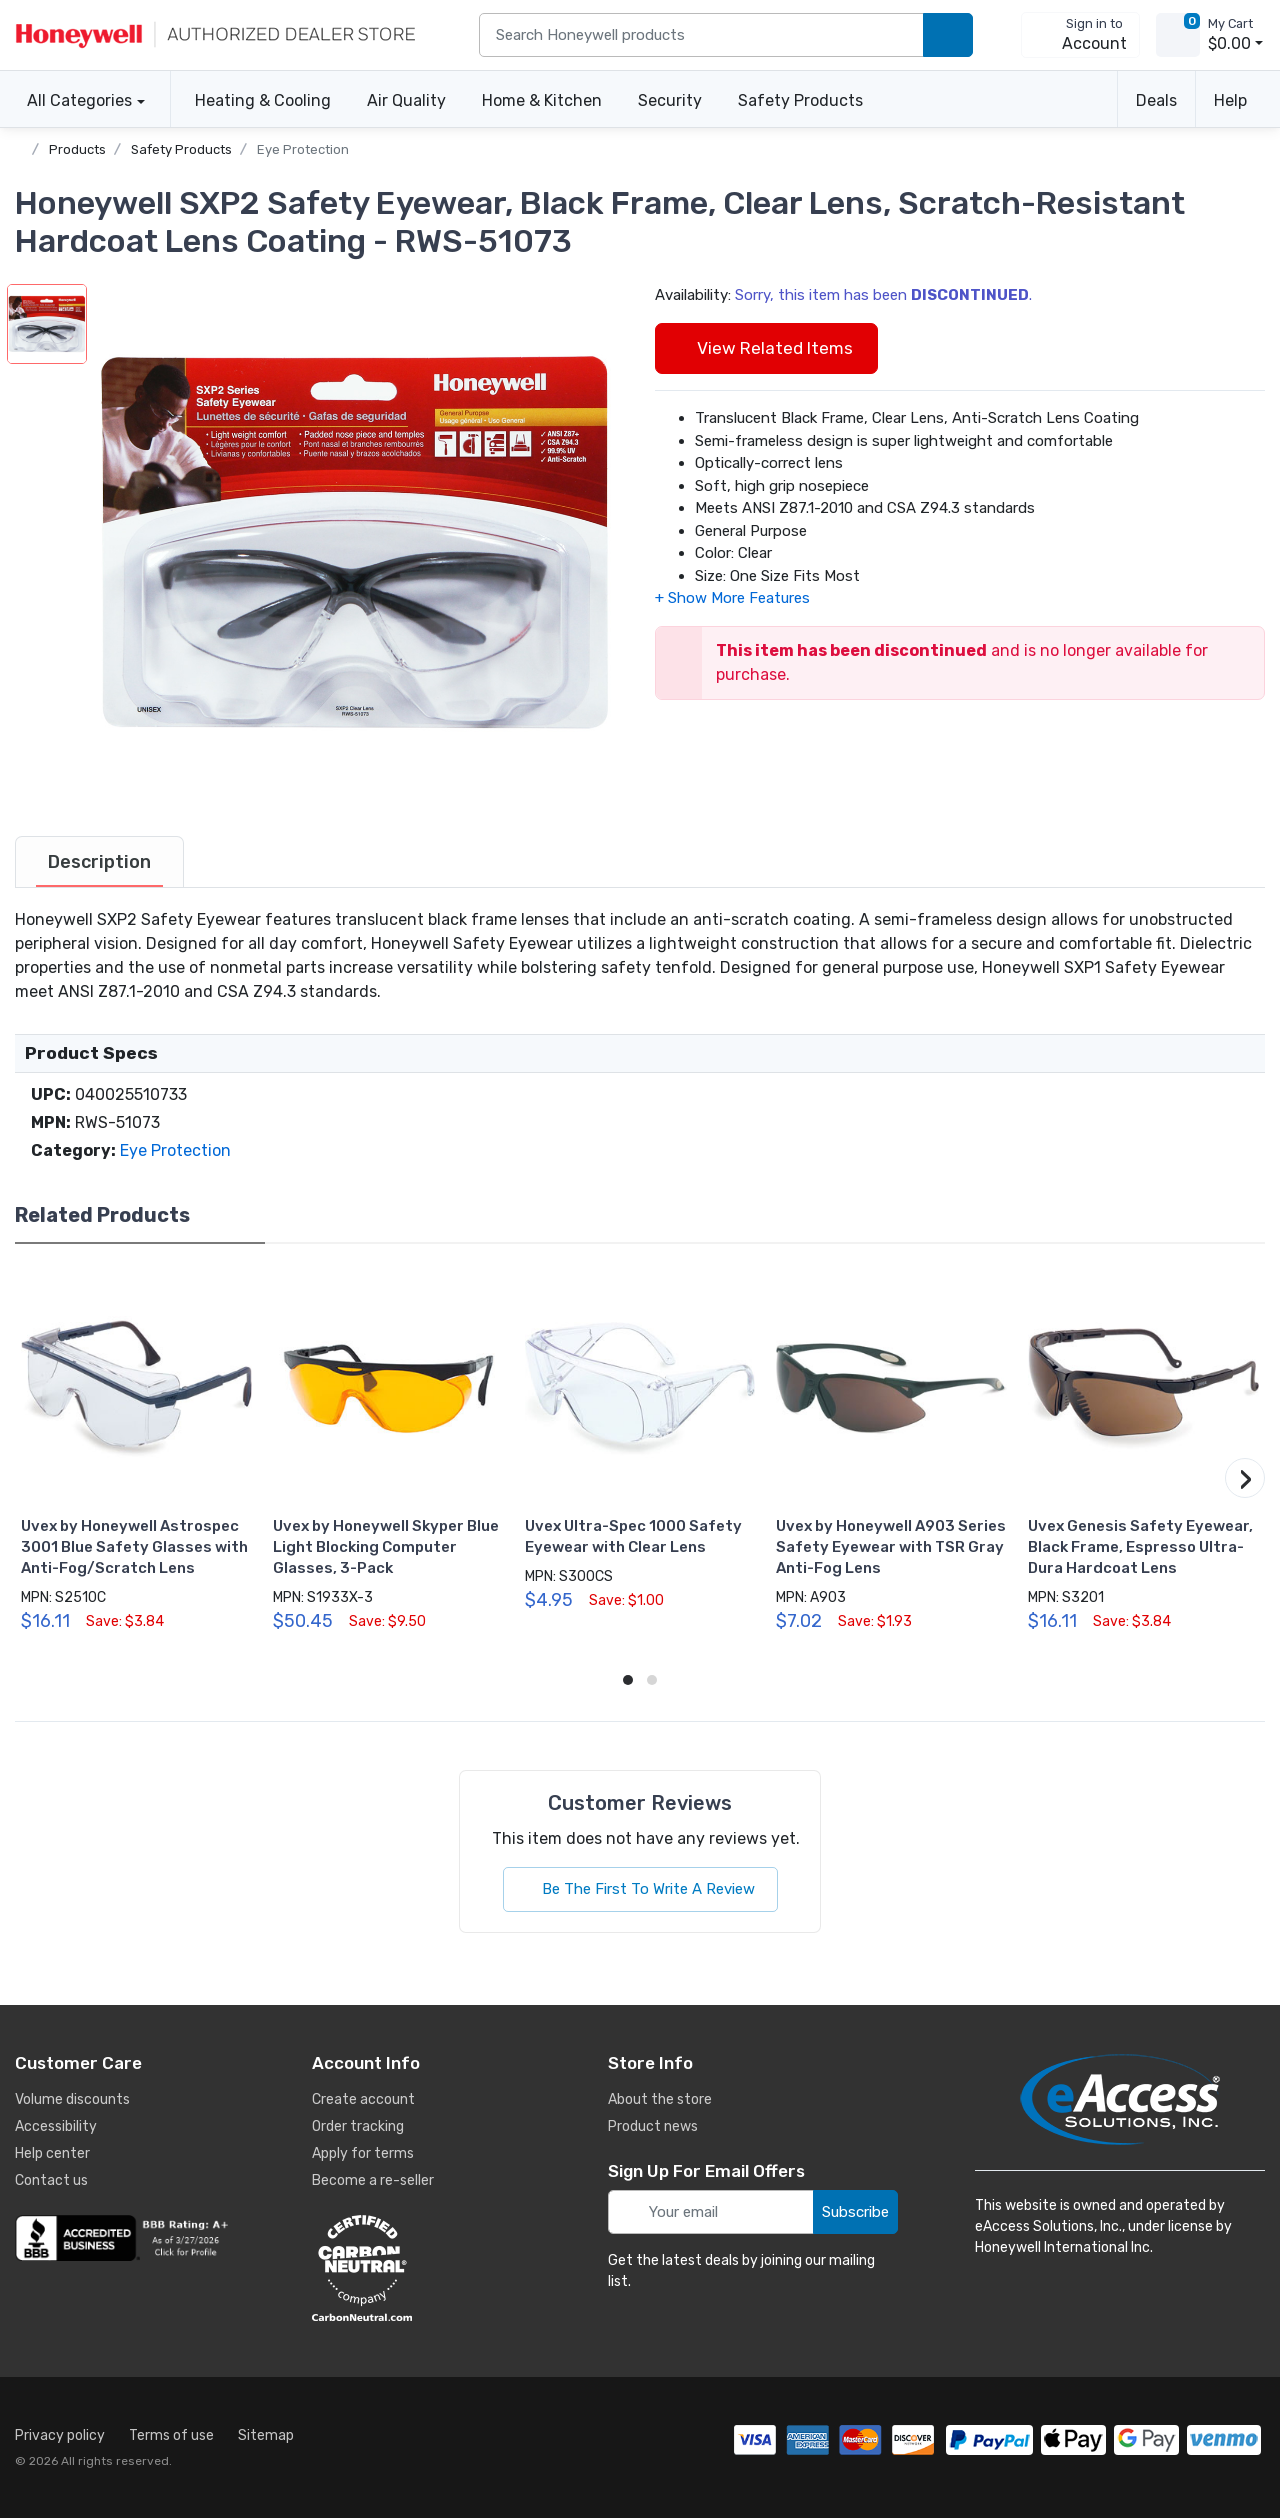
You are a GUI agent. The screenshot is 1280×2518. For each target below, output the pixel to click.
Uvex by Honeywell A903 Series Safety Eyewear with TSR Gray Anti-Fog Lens (891, 1547)
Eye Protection (303, 149)
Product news (653, 2126)
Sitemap (266, 2435)
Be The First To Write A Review (640, 1889)
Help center (52, 2153)
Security (670, 100)
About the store (660, 2099)
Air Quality (406, 100)
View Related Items (766, 348)
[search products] (948, 35)
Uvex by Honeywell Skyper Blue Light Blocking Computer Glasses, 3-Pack (386, 1547)
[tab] (99, 862)
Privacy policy (60, 2435)
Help (1230, 100)
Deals (1156, 100)
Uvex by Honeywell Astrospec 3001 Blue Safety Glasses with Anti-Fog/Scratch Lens (134, 1547)
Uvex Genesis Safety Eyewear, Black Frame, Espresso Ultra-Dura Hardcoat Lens (1140, 1547)
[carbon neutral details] (422, 2268)
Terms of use (171, 2435)
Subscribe (855, 2212)
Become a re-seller (373, 2180)
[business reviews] (125, 2238)
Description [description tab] (99, 862)
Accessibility (56, 2126)
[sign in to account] (1080, 35)
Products (77, 149)
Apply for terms (363, 2153)
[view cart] (1178, 35)
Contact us (51, 2180)
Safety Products (800, 100)
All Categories (73, 100)
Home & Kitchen (542, 100)
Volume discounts (72, 2099)
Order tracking (358, 2126)
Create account (363, 2099)
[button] (356, 543)
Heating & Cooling (263, 100)
